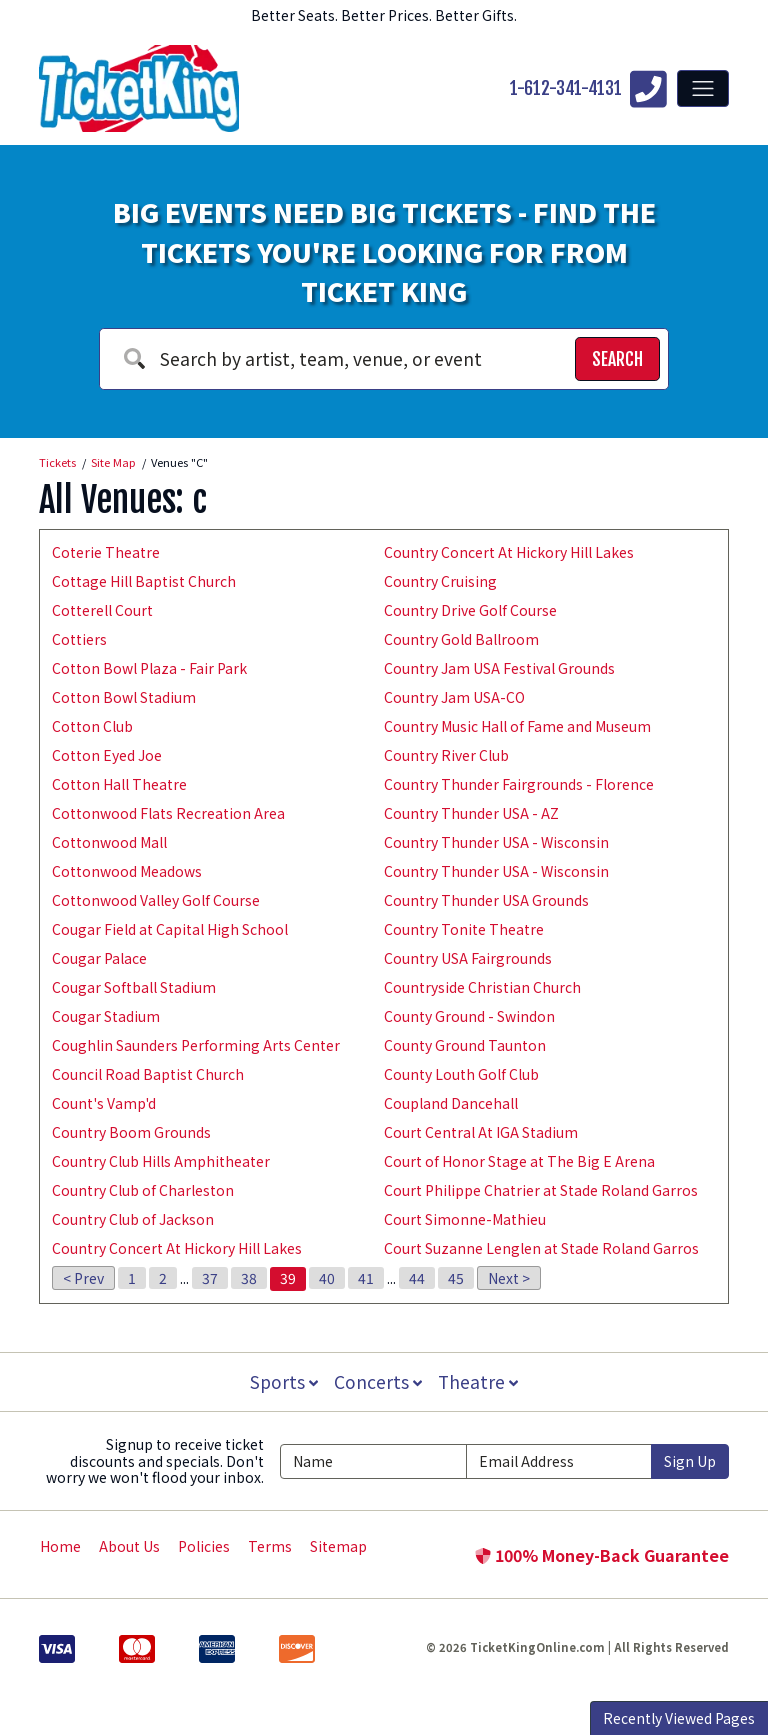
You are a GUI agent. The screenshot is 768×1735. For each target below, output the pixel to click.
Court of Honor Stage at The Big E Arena (519, 1161)
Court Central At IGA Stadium (481, 1132)
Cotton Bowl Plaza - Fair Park (149, 668)
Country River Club (446, 755)
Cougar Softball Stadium (134, 987)
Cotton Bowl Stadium (124, 697)
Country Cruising (440, 581)
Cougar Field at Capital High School (170, 929)
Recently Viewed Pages (679, 1718)
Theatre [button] (480, 1381)
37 (210, 1278)
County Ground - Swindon (469, 1016)
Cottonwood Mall (109, 842)
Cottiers (79, 639)
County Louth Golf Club (461, 1074)
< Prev (83, 1278)
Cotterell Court (102, 610)
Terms (270, 1546)
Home (60, 1546)
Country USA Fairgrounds (468, 958)
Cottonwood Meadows (127, 871)
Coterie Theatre (106, 552)
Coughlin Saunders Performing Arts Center (196, 1045)
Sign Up (690, 1461)
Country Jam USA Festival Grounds (499, 668)
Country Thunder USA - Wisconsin (496, 842)
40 (327, 1278)
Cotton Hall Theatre (119, 784)
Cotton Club (92, 726)
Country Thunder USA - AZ (471, 813)
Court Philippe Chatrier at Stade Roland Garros (541, 1190)
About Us (129, 1546)
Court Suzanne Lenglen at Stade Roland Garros (541, 1248)
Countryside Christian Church (482, 987)
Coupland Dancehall (451, 1103)
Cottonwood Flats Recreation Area (168, 813)
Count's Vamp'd (104, 1103)
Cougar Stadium (106, 1016)
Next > (509, 1278)
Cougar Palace (99, 958)
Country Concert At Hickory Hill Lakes (177, 1248)
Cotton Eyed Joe (107, 755)
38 (249, 1278)
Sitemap (338, 1546)
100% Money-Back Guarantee (602, 1555)
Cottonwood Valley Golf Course (156, 900)
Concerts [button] (378, 1381)
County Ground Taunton (465, 1045)
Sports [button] (282, 1381)
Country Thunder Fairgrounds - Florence (519, 784)
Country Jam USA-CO (454, 697)
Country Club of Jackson (133, 1219)
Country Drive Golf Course (470, 610)
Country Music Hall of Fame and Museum (517, 726)
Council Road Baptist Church (148, 1074)
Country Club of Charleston (143, 1190)
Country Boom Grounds (131, 1132)
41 (366, 1278)
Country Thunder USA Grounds (486, 900)
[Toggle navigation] (703, 88)
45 (456, 1278)
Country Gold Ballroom (461, 639)
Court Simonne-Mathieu (465, 1219)
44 (417, 1278)
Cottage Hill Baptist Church (144, 581)
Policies (204, 1546)
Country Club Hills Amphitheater (161, 1161)
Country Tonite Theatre (464, 929)
